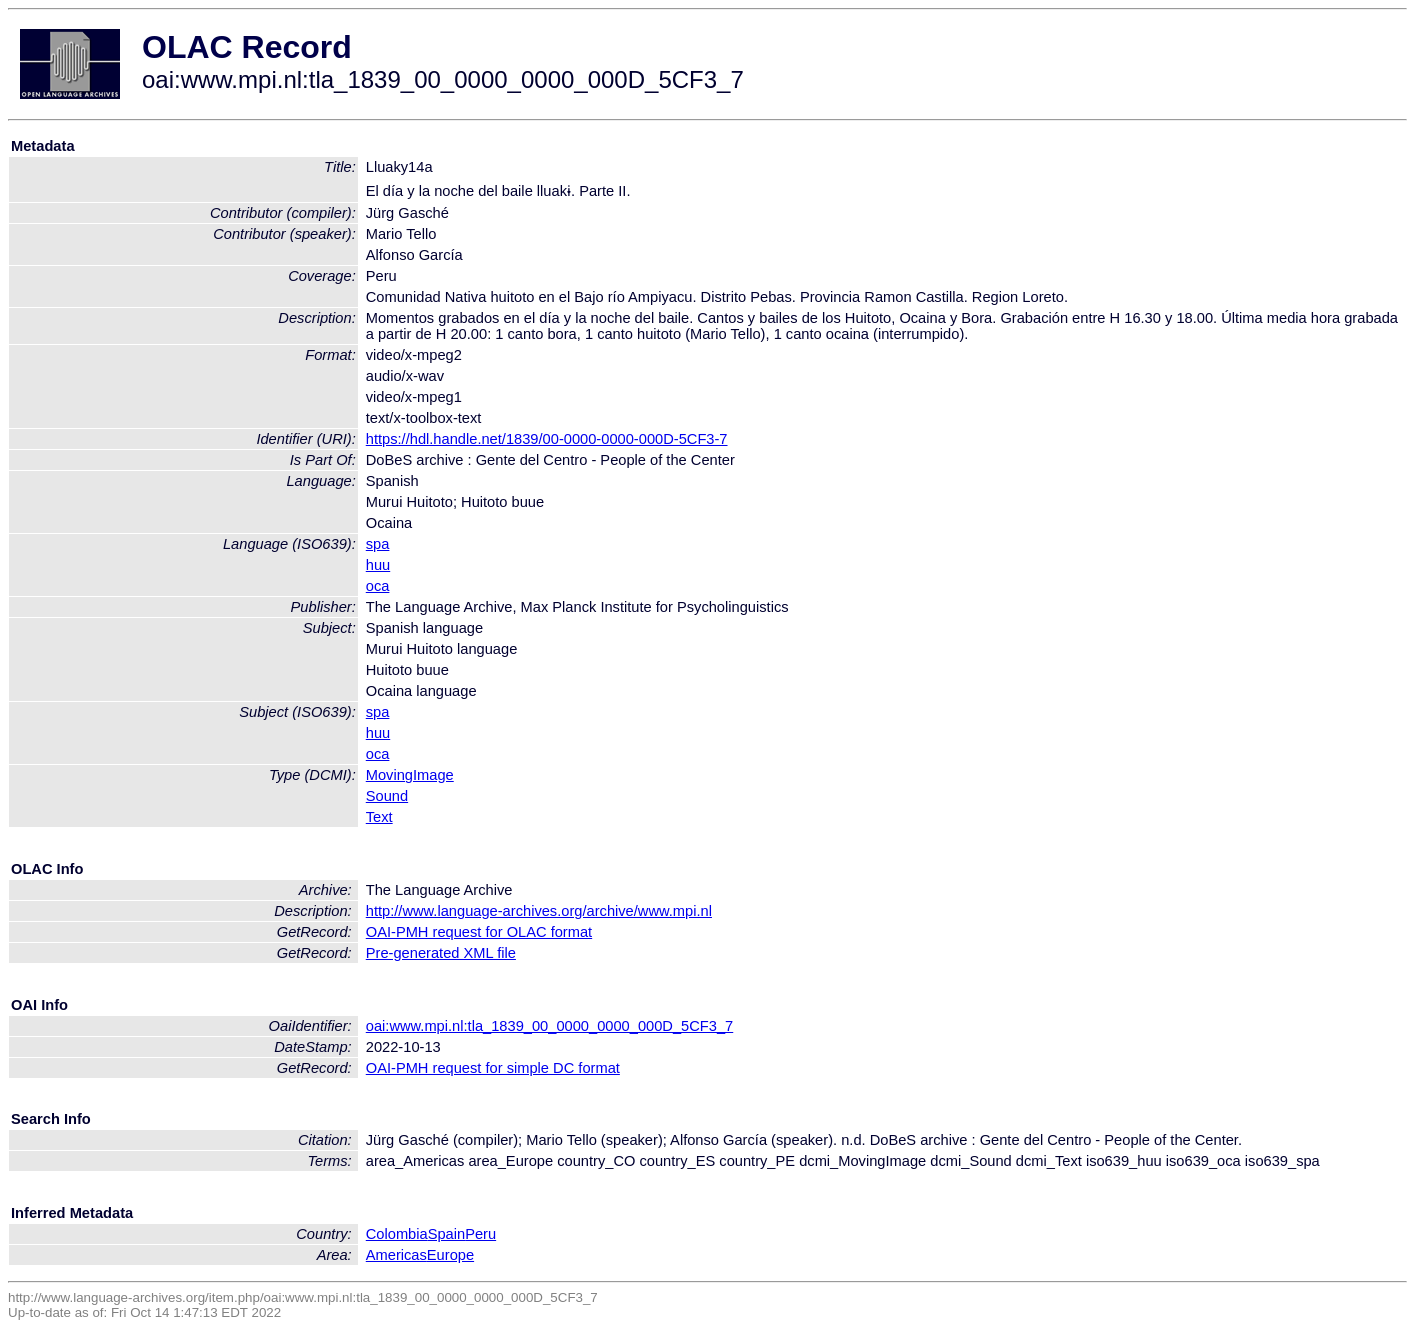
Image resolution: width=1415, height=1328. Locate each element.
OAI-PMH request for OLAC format (479, 932)
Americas (396, 1255)
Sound (387, 796)
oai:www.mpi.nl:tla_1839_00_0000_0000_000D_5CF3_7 (550, 1026)
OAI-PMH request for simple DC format (493, 1068)
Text (379, 817)
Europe (450, 1255)
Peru (480, 1234)
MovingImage (410, 775)
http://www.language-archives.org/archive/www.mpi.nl (539, 911)
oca (378, 586)
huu (378, 565)
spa (378, 544)
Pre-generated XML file (441, 953)
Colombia (397, 1234)
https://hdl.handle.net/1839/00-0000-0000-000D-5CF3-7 (547, 439)
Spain (447, 1234)
